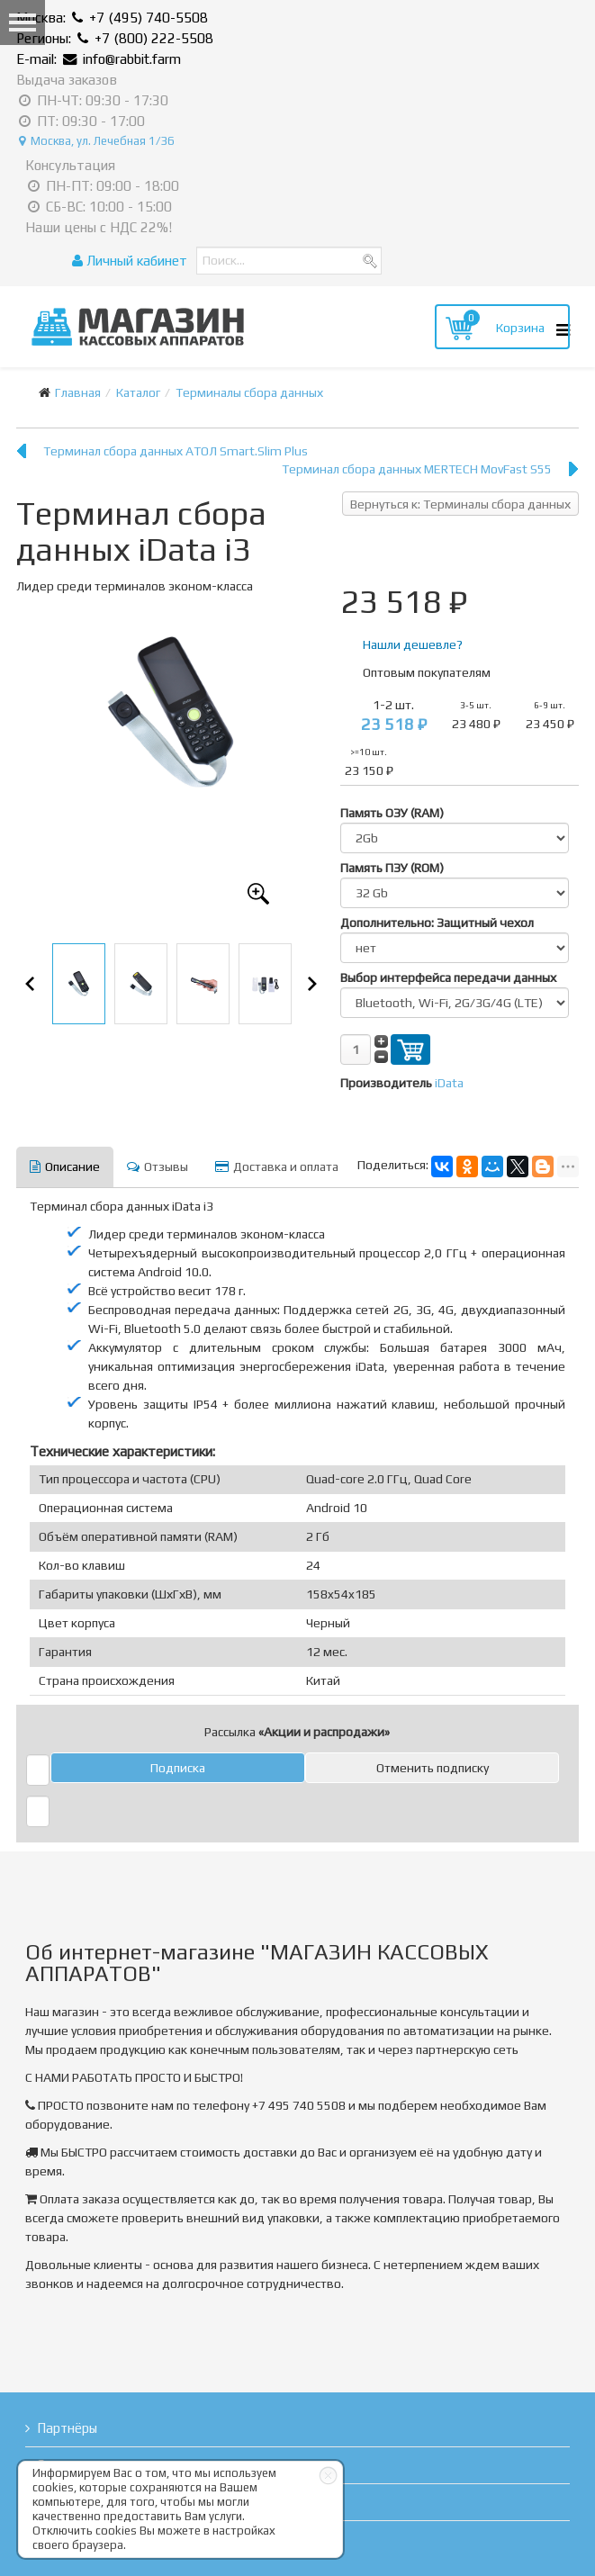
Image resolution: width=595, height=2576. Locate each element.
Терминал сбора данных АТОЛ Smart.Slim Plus (175, 451)
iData (449, 1083)
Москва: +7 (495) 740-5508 (112, 17)
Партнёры (67, 2428)
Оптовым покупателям (427, 672)
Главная (78, 392)
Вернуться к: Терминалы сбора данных (460, 504)
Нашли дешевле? (413, 644)
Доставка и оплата (276, 1166)
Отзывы (157, 1166)
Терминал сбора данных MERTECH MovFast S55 (417, 469)
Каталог (138, 392)
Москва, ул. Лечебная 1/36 (97, 141)
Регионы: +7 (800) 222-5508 (114, 38)
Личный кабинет (129, 260)
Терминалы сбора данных (249, 392)
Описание (65, 1166)
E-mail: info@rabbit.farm (98, 59)
